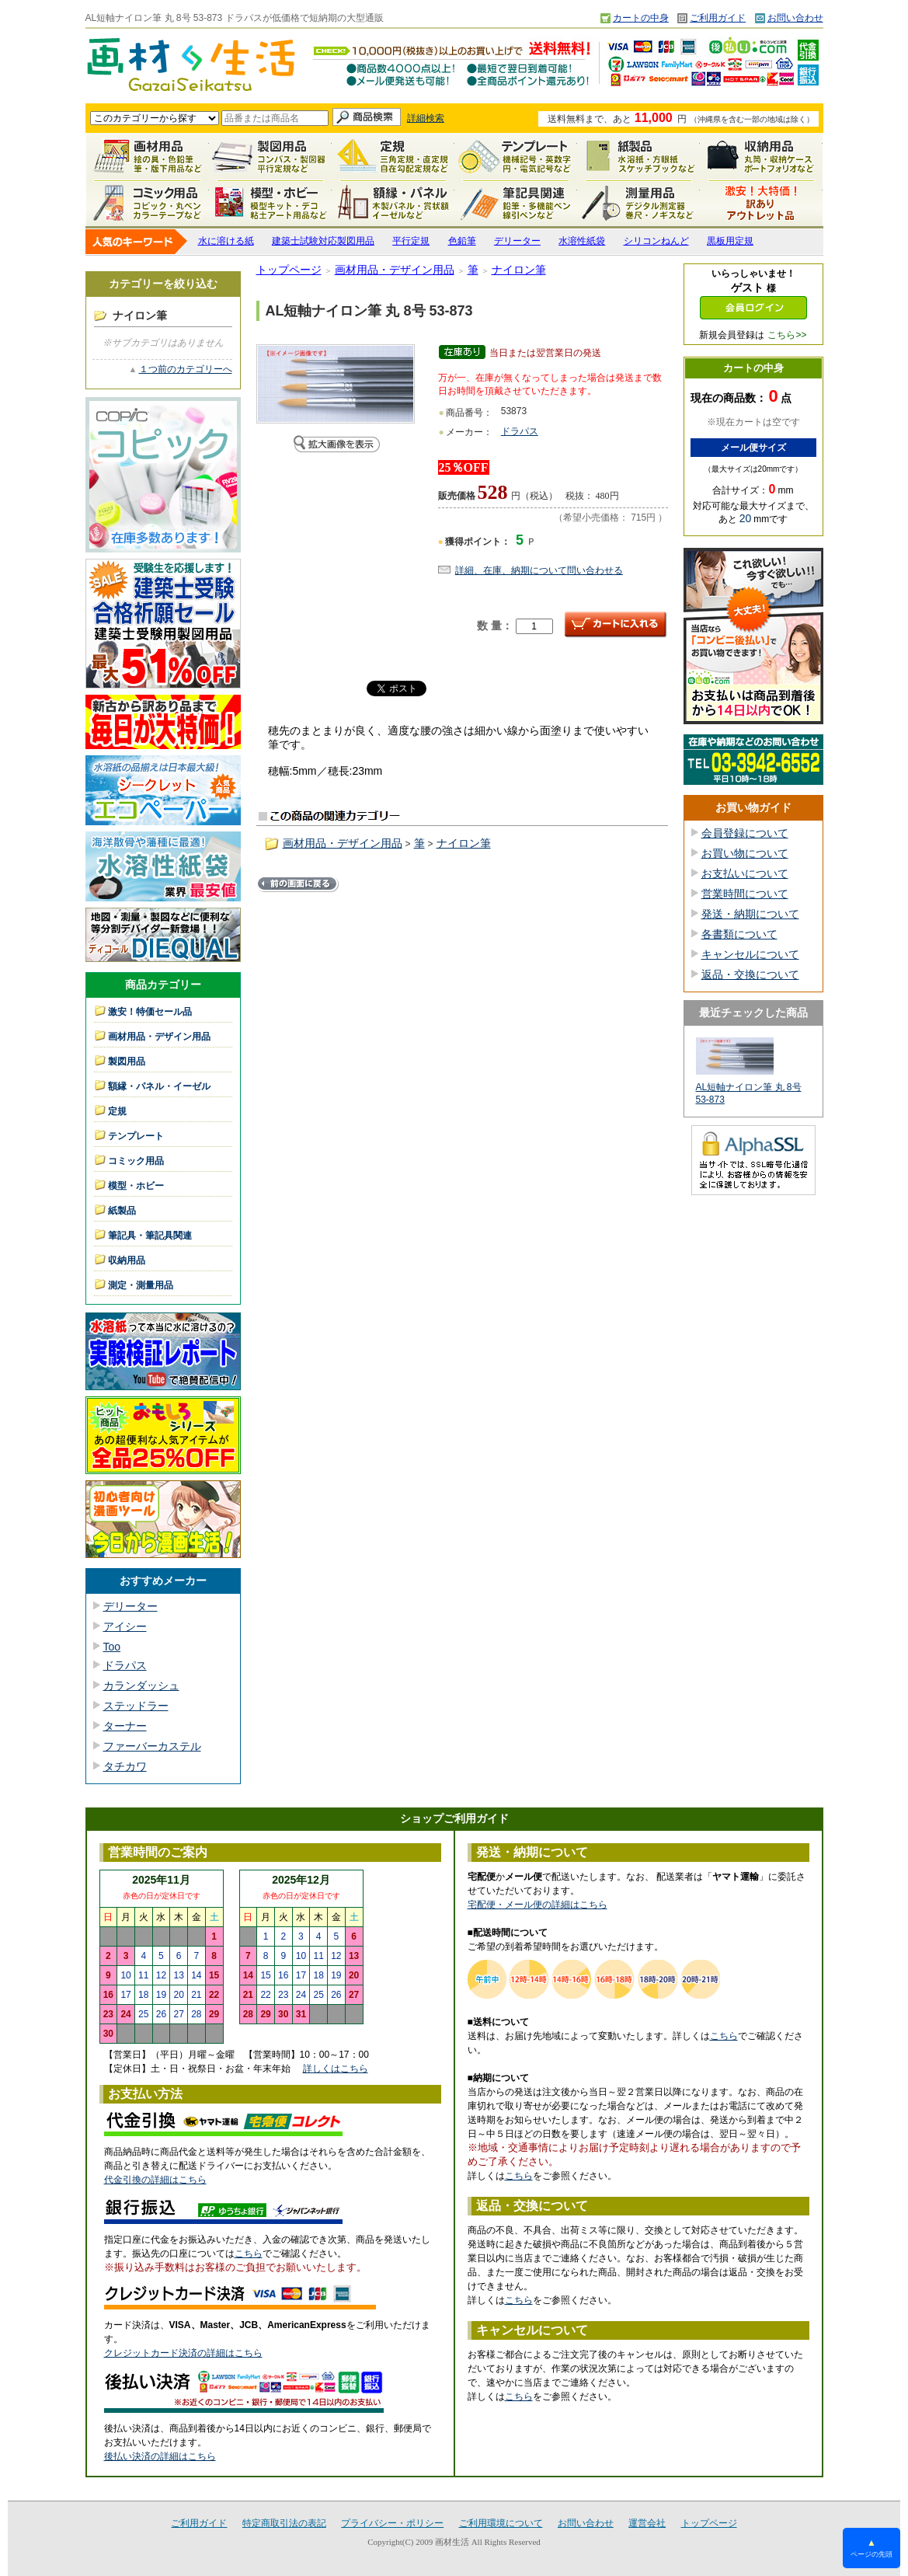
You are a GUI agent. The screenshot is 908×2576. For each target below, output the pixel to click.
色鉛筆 (462, 240)
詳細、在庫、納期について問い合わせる (539, 570)
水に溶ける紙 (226, 240)
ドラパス (125, 1665)
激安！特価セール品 (761, 203)
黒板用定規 (730, 240)
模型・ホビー (270, 203)
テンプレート (515, 156)
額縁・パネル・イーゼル (393, 203)
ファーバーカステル (152, 1746)
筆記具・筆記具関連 (150, 1235)
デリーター (517, 240)
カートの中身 (641, 17)
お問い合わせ (795, 17)
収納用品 (761, 156)
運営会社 (647, 2523)
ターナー (125, 1726)
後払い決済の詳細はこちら (160, 2456)
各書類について (739, 934)
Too (112, 1646)
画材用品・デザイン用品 (159, 1036)
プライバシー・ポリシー (392, 2523)
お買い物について (744, 853)
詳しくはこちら (335, 2068)
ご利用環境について (501, 2523)
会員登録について (744, 833)
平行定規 (411, 240)
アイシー (125, 1626)
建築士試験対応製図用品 (323, 240)
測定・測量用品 (638, 203)
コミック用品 (147, 203)
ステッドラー (136, 1705)
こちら (249, 2253)
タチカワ (125, 1766)
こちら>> (786, 334)
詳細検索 (425, 118)
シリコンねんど (656, 240)
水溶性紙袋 (581, 240)
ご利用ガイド (718, 17)
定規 (393, 156)
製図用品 (270, 156)
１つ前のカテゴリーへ (185, 369)
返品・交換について (750, 974)
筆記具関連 (515, 203)
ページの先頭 (871, 2547)
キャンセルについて (750, 954)
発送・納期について (750, 914)
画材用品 (147, 156)
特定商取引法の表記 (284, 2523)
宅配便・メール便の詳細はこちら (537, 1904)
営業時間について (744, 893)
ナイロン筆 (519, 269)
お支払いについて (744, 873)
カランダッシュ (141, 1685)
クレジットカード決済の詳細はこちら (183, 2353)
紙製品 (638, 156)
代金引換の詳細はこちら (155, 2179)
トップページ (289, 269)
